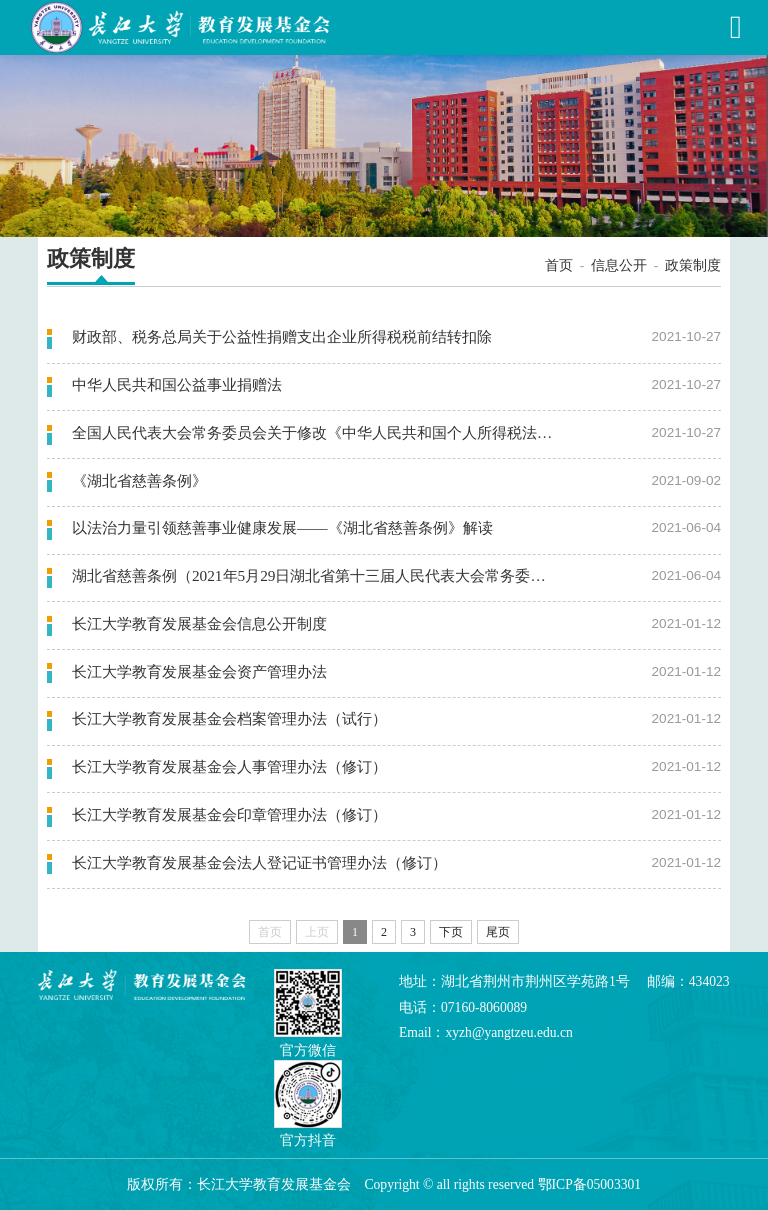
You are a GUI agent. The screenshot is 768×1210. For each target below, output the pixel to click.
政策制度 (693, 265)
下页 (451, 932)
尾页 (498, 932)
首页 (559, 265)
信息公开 (619, 265)
